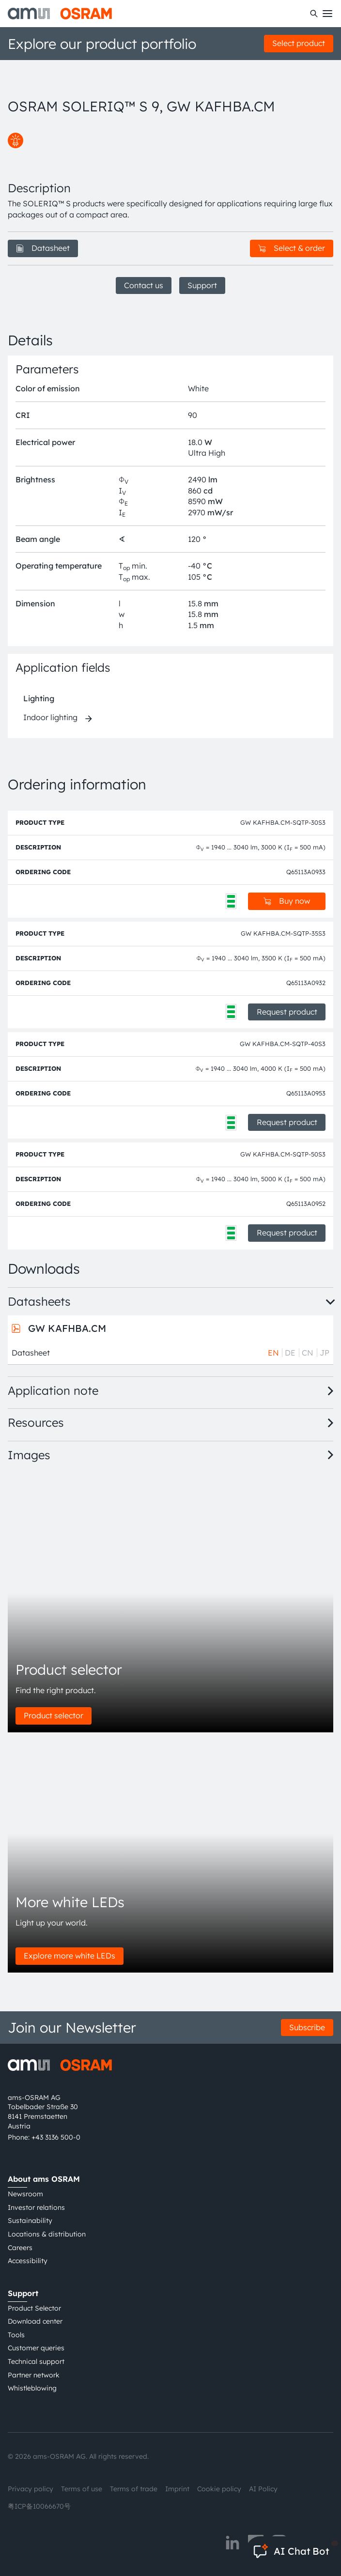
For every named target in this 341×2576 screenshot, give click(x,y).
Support (202, 285)
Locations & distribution (47, 2234)
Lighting (38, 698)
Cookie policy (219, 2488)
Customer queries (36, 2348)
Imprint (177, 2488)
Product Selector (34, 2308)
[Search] (314, 13)
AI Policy (263, 2488)
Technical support (36, 2361)
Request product (287, 1012)
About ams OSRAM (44, 2179)
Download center (35, 2321)
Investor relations (36, 2207)
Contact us (143, 285)
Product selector (53, 1715)
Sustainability (30, 2220)
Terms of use (81, 2488)
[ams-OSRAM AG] (60, 13)
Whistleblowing (32, 2388)
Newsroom (25, 2194)
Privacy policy (30, 2488)
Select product (298, 43)
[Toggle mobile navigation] (327, 13)
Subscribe (307, 2027)
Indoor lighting (50, 717)
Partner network (34, 2375)
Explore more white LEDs (69, 1955)
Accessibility (27, 2260)
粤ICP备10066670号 (39, 2506)
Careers (20, 2247)
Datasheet (43, 248)
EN (273, 1353)
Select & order (291, 248)
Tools (16, 2334)
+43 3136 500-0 (55, 2137)
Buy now (287, 901)
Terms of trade (133, 2488)
